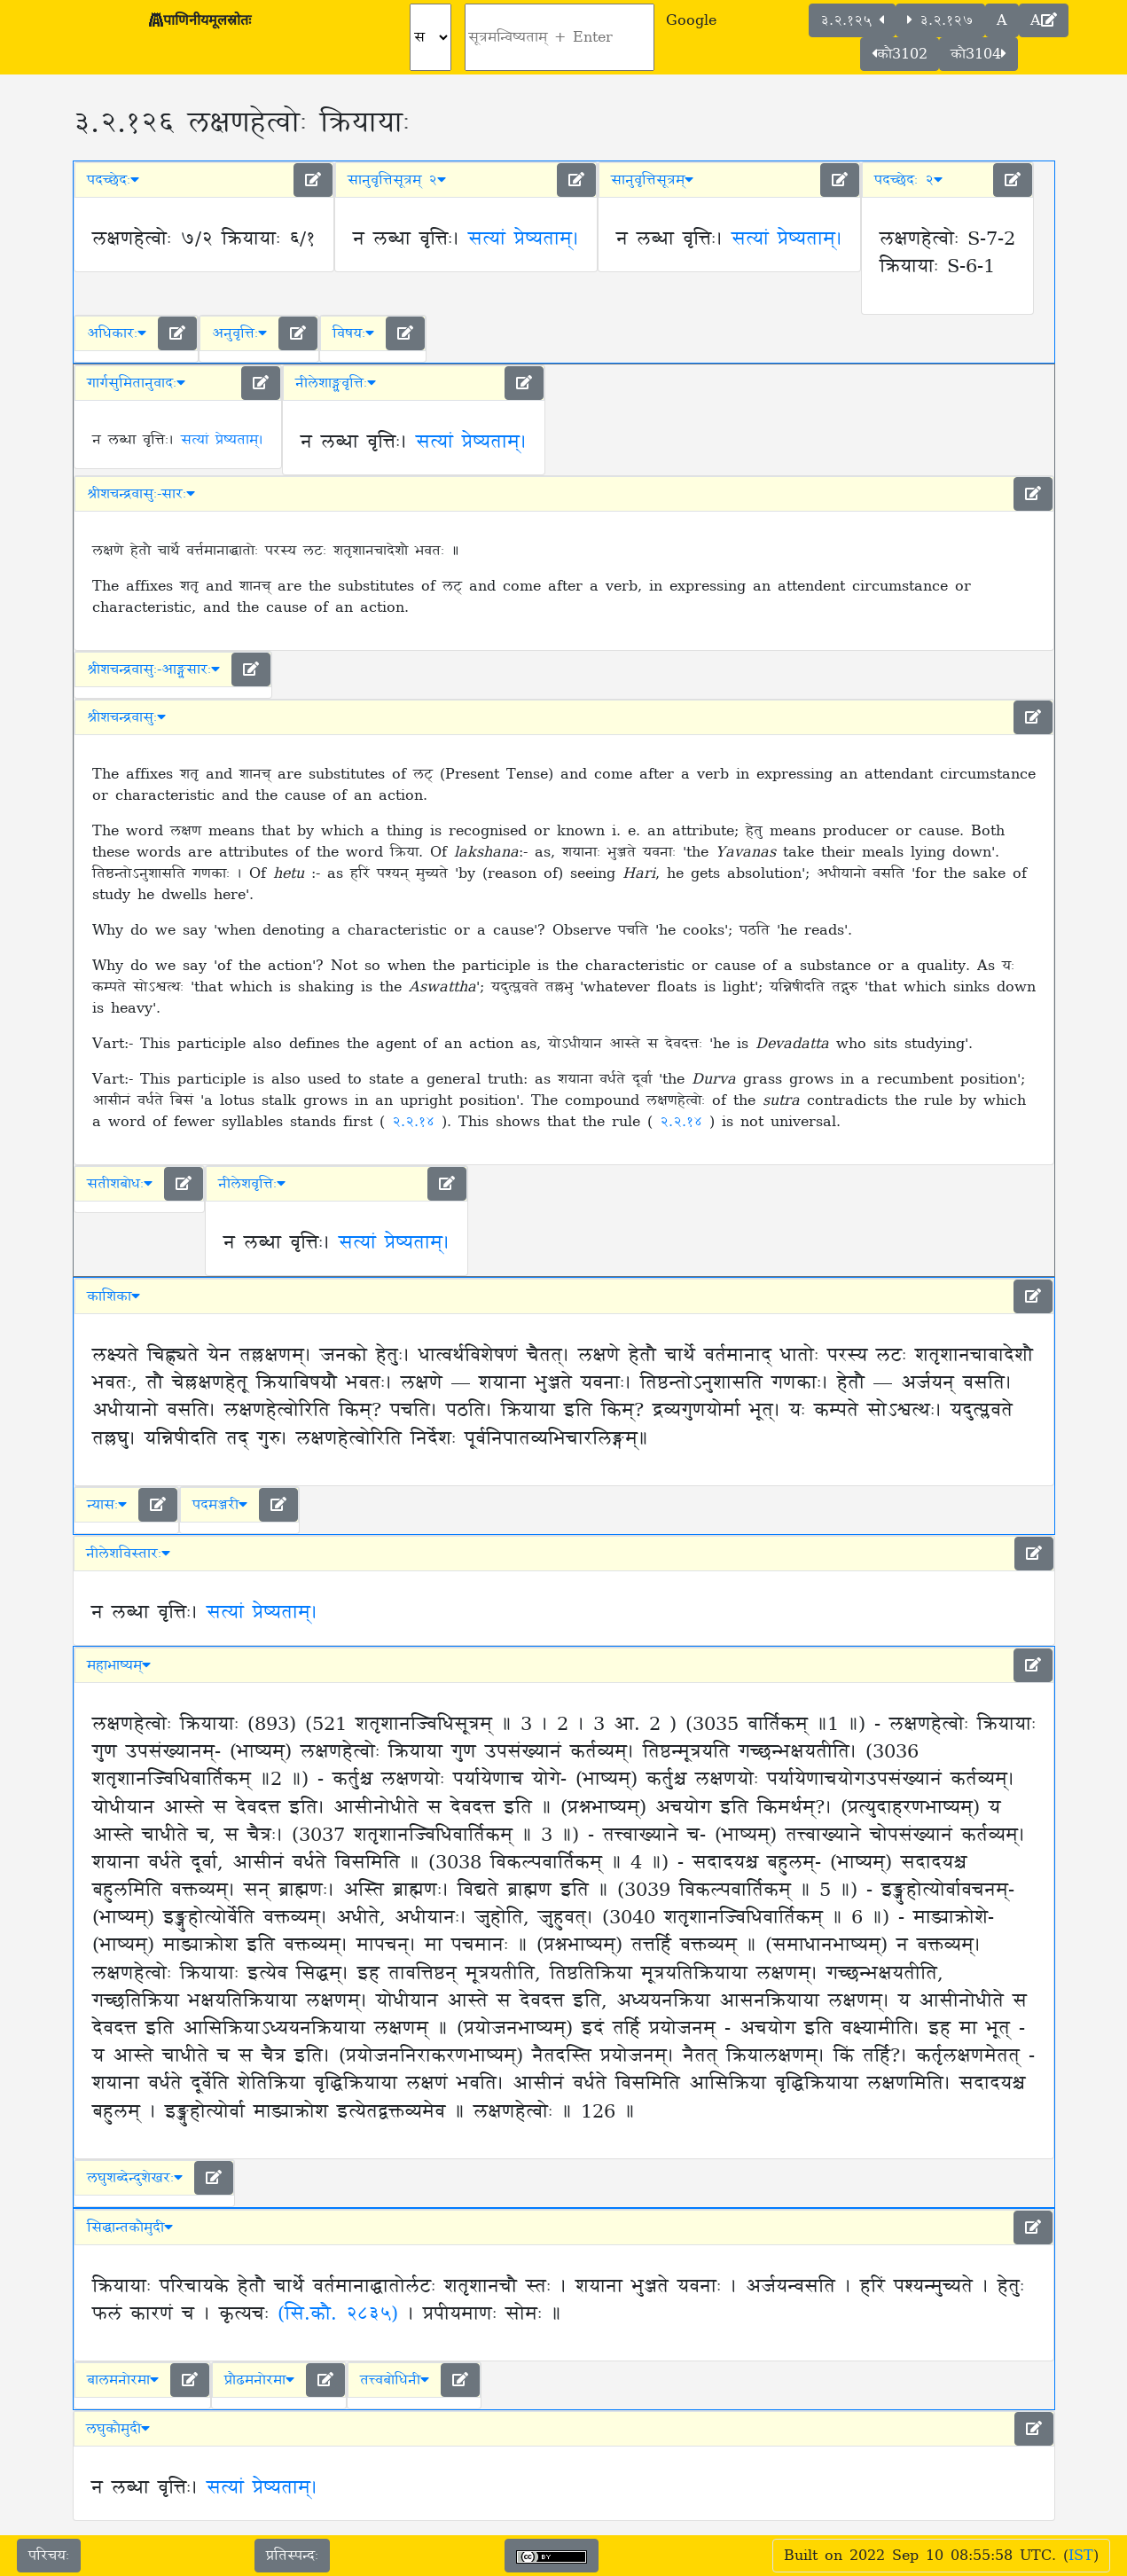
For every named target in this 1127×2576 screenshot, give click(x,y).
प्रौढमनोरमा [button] (259, 2380)
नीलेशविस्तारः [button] (128, 1553)
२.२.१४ (417, 1121)
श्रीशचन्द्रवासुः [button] (126, 717)
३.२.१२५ (852, 20)
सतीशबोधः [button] (120, 1184)
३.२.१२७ (940, 20)
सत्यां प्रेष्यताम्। (523, 239)
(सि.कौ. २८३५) (338, 2314)
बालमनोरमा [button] (123, 2380)
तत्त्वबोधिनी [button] (394, 2380)
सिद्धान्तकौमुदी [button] (130, 2227)
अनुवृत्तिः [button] (239, 333)
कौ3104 (978, 54)
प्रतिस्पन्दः (292, 2555)
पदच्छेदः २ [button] (908, 180)
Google (691, 20)
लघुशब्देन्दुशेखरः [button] (135, 2178)
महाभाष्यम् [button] (119, 1665)
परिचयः (48, 2555)
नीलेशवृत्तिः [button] (252, 1184)
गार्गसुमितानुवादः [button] (136, 383)
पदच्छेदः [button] (113, 180)
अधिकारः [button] (116, 333)
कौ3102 (899, 54)
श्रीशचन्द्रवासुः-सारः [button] (141, 494)
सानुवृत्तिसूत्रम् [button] (652, 180)
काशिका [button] (113, 1296)
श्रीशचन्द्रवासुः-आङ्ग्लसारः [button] (153, 669)
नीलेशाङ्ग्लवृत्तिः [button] (335, 383)
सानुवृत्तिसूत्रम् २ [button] (397, 180)
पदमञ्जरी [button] (219, 1505)
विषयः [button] (353, 333)
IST (1080, 2555)
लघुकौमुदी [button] (118, 2428)
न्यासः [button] (107, 1505)
